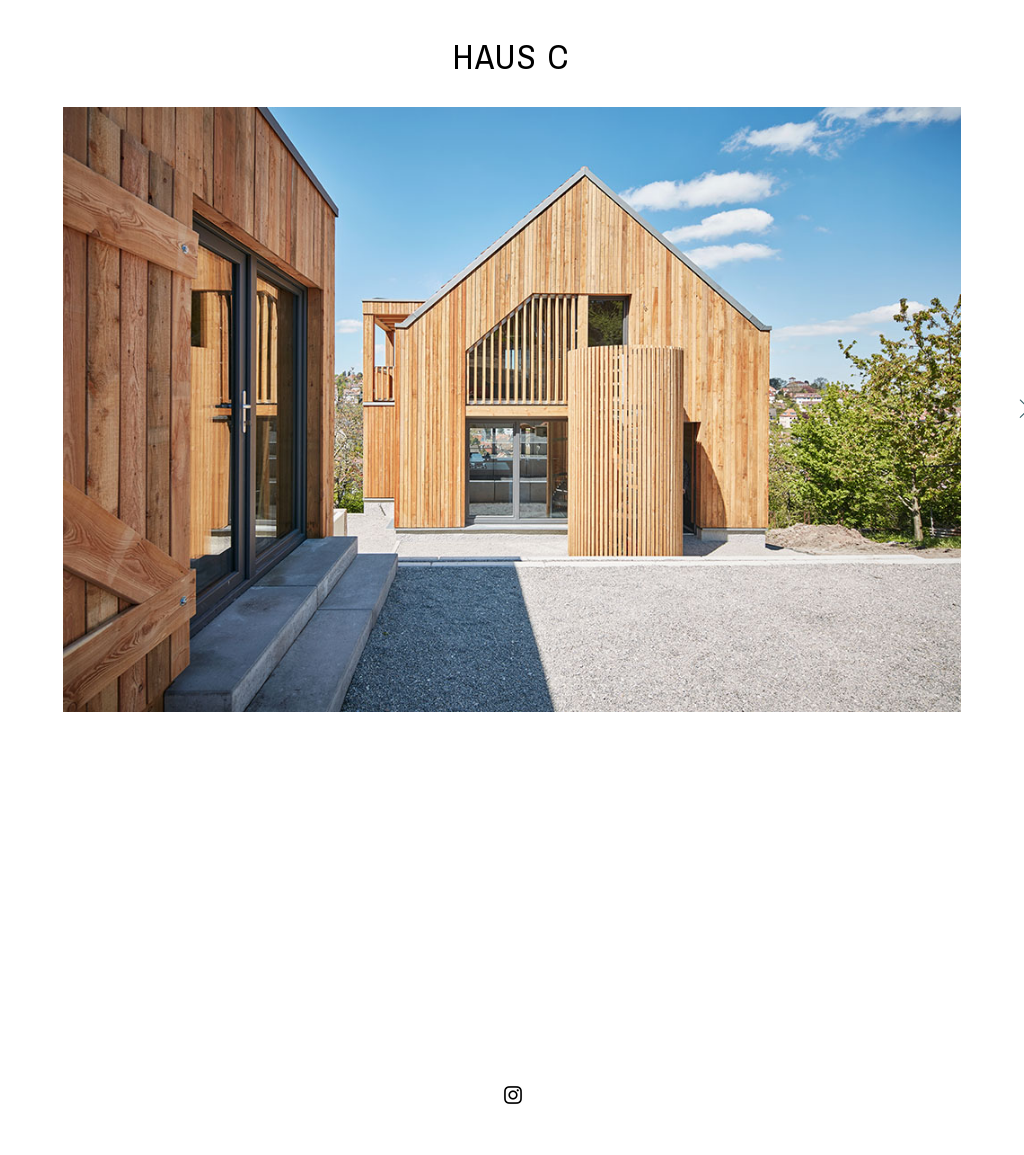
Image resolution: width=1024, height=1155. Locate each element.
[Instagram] (513, 1095)
